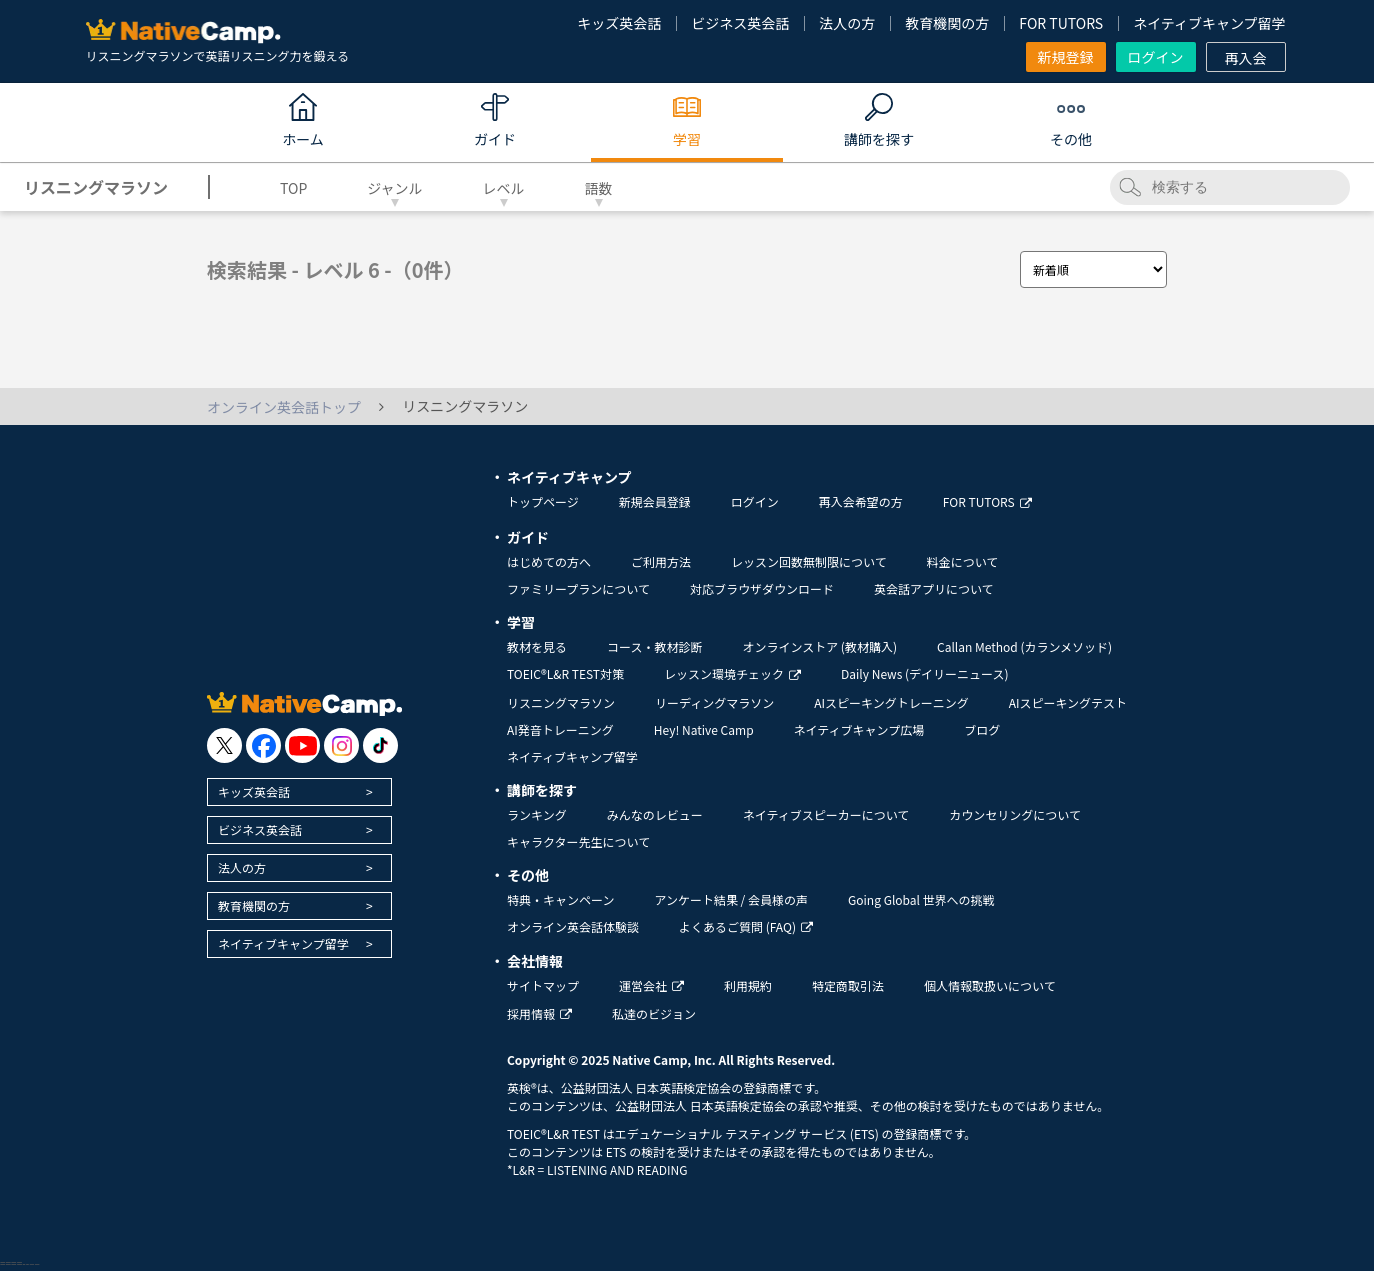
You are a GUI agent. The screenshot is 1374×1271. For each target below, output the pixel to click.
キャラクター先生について (578, 841)
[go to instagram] (341, 745)
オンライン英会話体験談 (573, 926)
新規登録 (1066, 57)
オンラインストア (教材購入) (819, 646)
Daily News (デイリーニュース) (924, 673)
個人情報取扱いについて (990, 985)
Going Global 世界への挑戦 (921, 899)
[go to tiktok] (380, 745)
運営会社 (651, 985)
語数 (599, 188)
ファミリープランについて (578, 588)
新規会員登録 (655, 501)
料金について (963, 561)
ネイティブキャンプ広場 (859, 729)
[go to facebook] (263, 745)
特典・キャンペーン (560, 899)
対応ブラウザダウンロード (762, 588)
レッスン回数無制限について (809, 561)
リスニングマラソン (561, 702)
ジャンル (394, 188)
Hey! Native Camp (704, 729)
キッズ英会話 (619, 23)
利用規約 (748, 985)
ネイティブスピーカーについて (826, 814)
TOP (293, 188)
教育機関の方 (947, 23)
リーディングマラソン (714, 702)
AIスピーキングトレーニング (891, 702)
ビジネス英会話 (740, 23)
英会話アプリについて (934, 588)
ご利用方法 (661, 561)
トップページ (543, 501)
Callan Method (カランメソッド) (1024, 646)
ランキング (537, 814)
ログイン (1156, 57)
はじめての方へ (549, 561)
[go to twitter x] (224, 745)
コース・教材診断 (654, 646)
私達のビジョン (654, 1013)
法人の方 (847, 23)
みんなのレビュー (655, 814)
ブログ (982, 729)
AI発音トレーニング (560, 729)
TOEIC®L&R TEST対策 (565, 673)
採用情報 (539, 1013)
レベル (504, 188)
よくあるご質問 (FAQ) (746, 926)
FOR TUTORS (1061, 23)
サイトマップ (543, 985)
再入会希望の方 (861, 501)
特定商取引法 (848, 985)
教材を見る (537, 646)
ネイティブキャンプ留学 (1209, 23)
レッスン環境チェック (732, 673)
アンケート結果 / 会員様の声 (731, 899)
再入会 (1246, 58)
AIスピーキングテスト (1068, 702)
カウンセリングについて (1015, 814)
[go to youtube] (302, 745)
